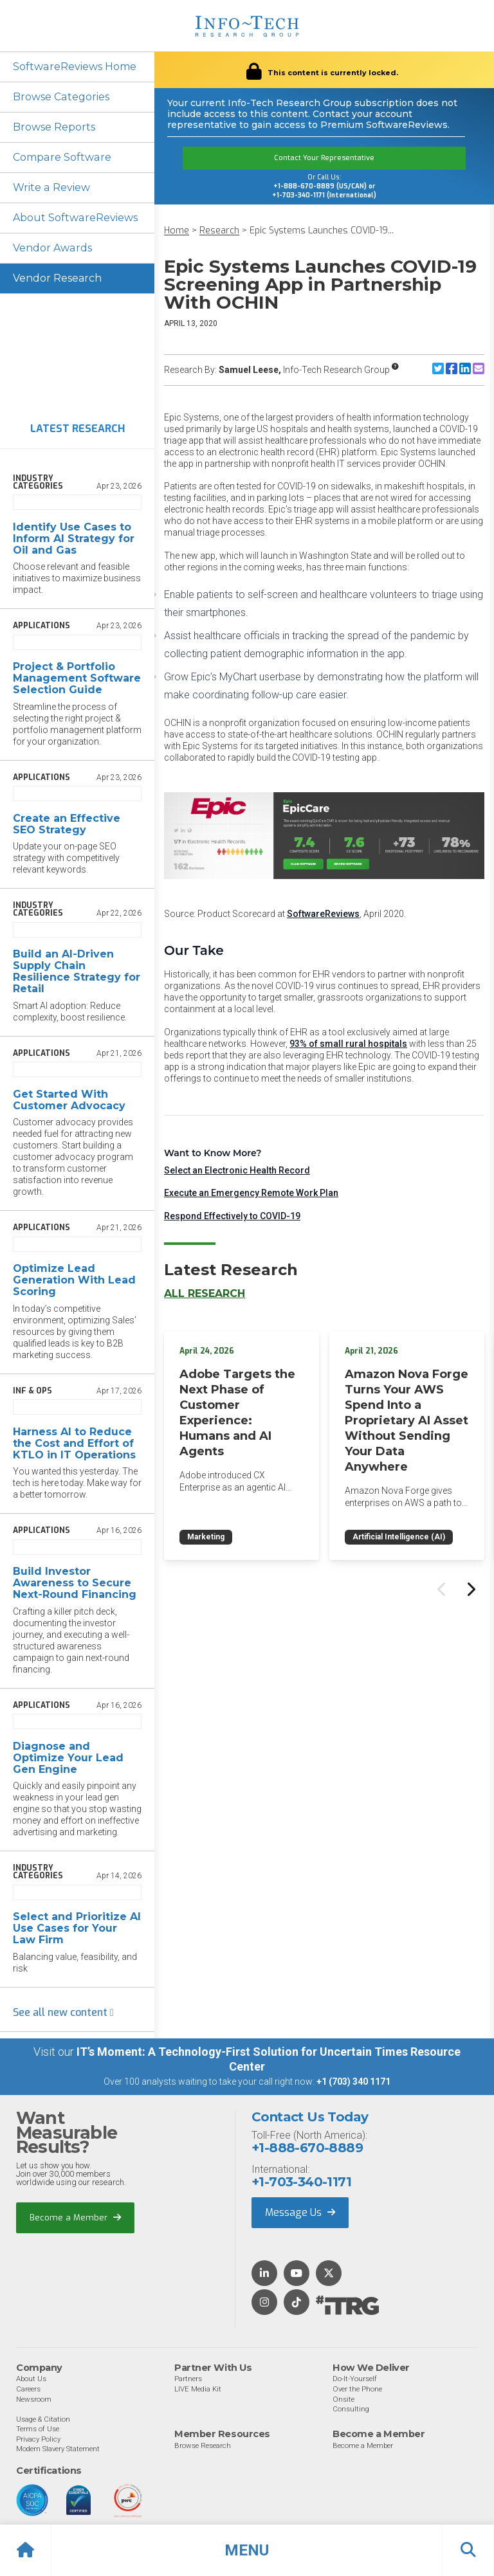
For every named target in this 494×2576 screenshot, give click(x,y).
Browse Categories (61, 97)
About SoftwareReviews (75, 218)
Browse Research (202, 2445)
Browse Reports (54, 127)
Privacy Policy (38, 2439)
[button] (247, 2550)
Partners (188, 2378)
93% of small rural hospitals (348, 1044)
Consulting (351, 2408)
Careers (28, 2388)
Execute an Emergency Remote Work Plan (251, 1193)
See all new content (63, 2012)
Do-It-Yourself (355, 2378)
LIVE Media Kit (197, 2388)
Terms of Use (37, 2428)
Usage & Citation (43, 2419)
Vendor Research (57, 278)
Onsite (343, 2399)
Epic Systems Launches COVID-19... (322, 230)
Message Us (300, 2212)
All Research (204, 1293)
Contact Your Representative (324, 158)
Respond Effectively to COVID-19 (232, 1216)
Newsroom (33, 2399)
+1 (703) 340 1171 (353, 2081)
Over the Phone (357, 2388)
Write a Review (51, 187)
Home (176, 230)
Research (219, 230)
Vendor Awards (52, 248)
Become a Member (75, 2217)
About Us (31, 2378)
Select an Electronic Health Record (237, 1170)
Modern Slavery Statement (58, 2449)
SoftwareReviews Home (74, 66)
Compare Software (61, 157)
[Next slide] (470, 1589)
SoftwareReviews (323, 914)
